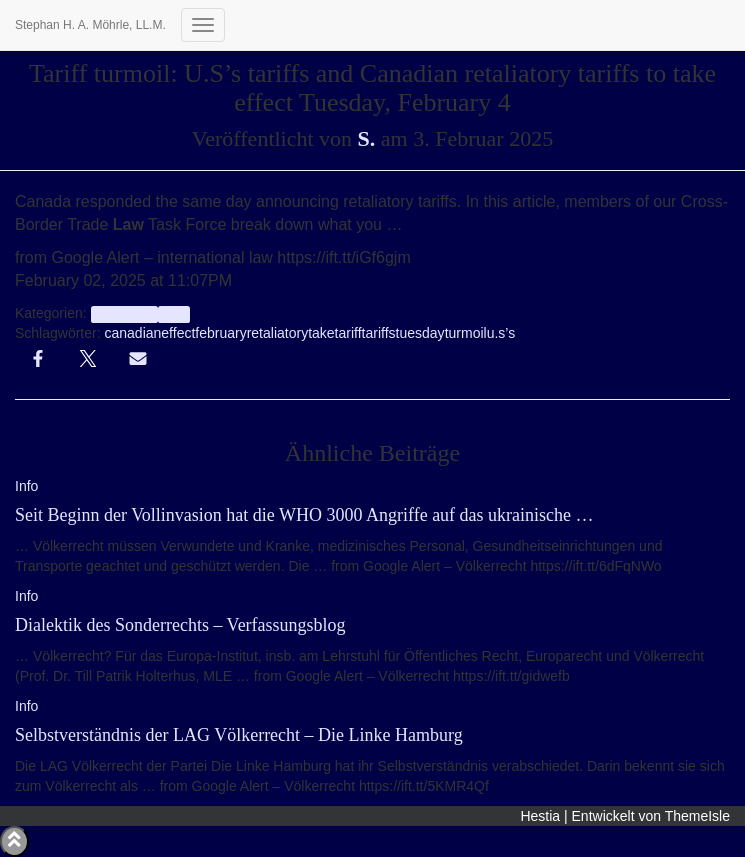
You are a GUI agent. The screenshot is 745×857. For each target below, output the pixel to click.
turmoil (466, 333)
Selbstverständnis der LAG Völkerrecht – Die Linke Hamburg (239, 735)
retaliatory (277, 333)
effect (178, 333)
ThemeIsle (697, 816)
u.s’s (501, 333)
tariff (348, 333)
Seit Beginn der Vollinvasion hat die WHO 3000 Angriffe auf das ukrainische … (304, 515)
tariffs (379, 333)
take (321, 333)
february (220, 333)
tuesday (420, 333)
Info (173, 314)
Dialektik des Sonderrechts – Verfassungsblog (180, 625)
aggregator (124, 314)
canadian (132, 333)
